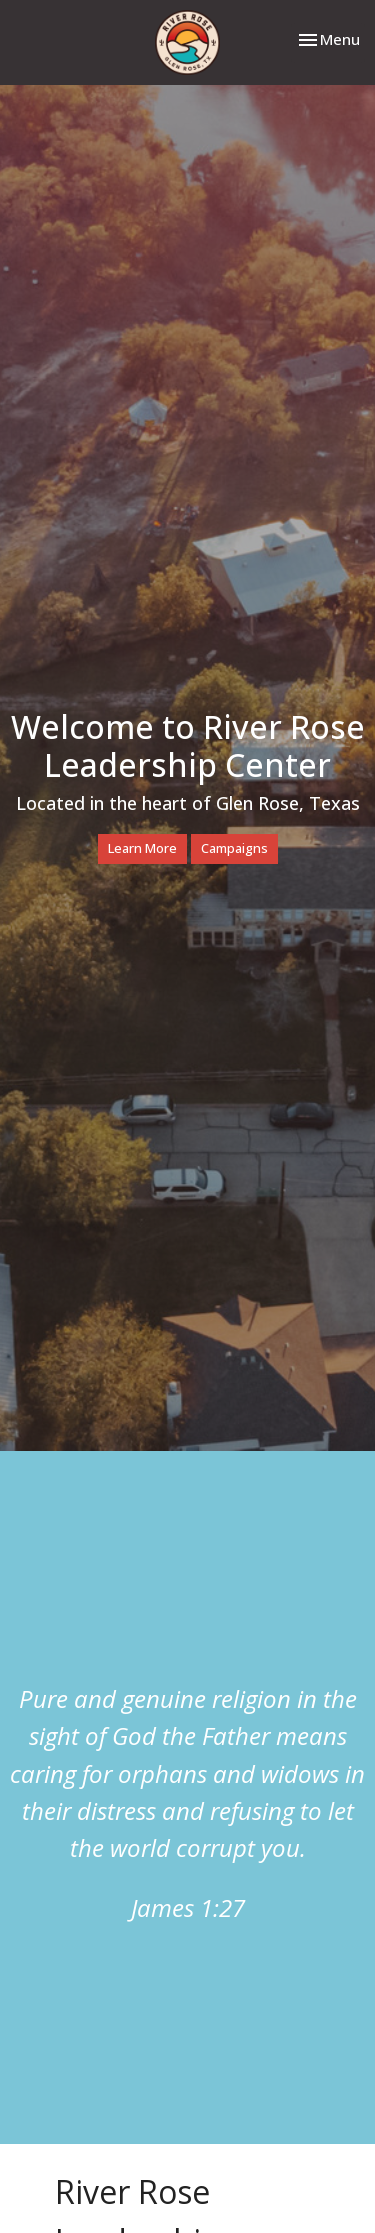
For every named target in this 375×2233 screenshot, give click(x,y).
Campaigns (234, 848)
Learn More (142, 848)
